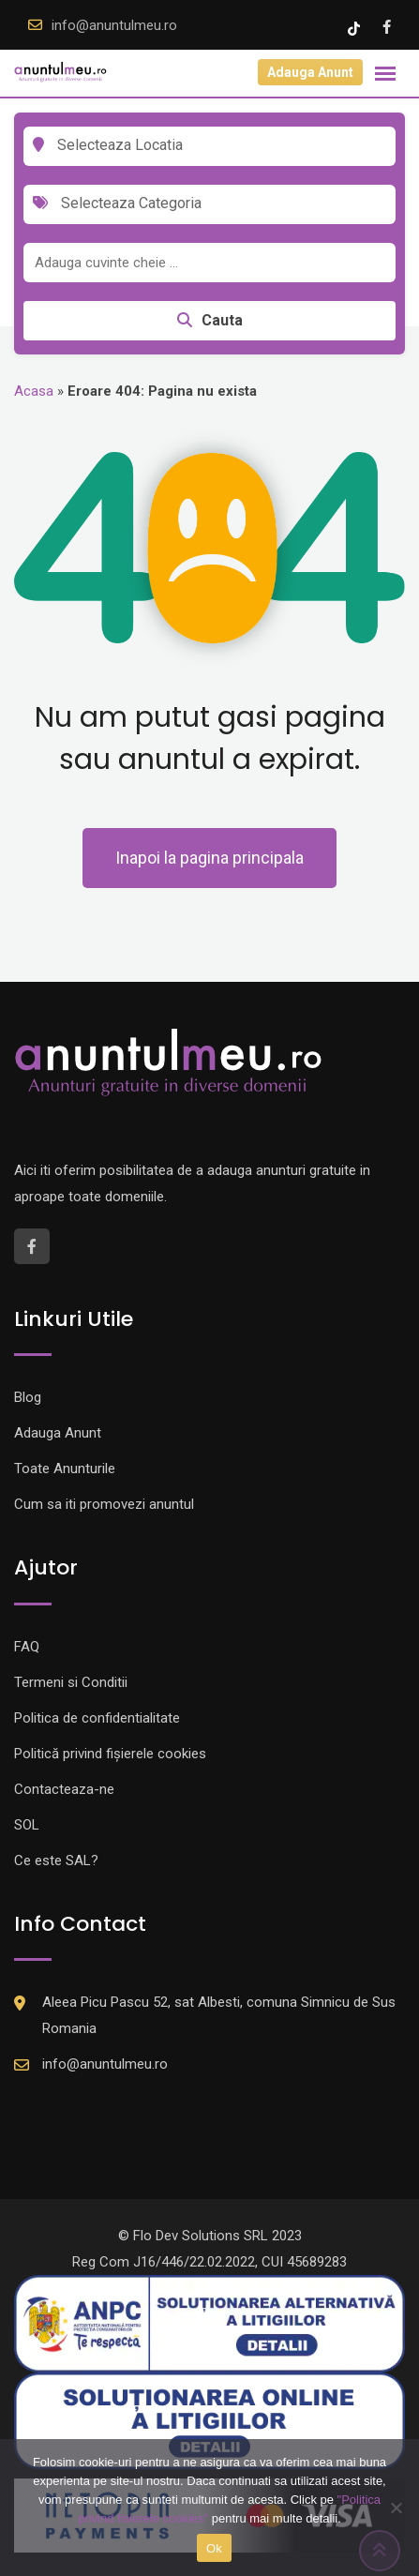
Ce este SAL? (56, 1860)
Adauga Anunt (310, 72)
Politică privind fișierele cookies (110, 1753)
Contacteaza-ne (64, 1789)
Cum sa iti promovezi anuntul (104, 1504)
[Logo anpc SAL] (209, 2322)
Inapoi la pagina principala (209, 857)
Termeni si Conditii (70, 1682)
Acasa (33, 391)
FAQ (26, 1646)
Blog (27, 1397)
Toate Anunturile (64, 1468)
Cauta (210, 320)
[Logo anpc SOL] (209, 2419)
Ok (214, 2548)
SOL (26, 1824)
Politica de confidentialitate (97, 1718)
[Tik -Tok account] (356, 27)
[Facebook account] (386, 27)
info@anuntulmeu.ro (114, 25)
